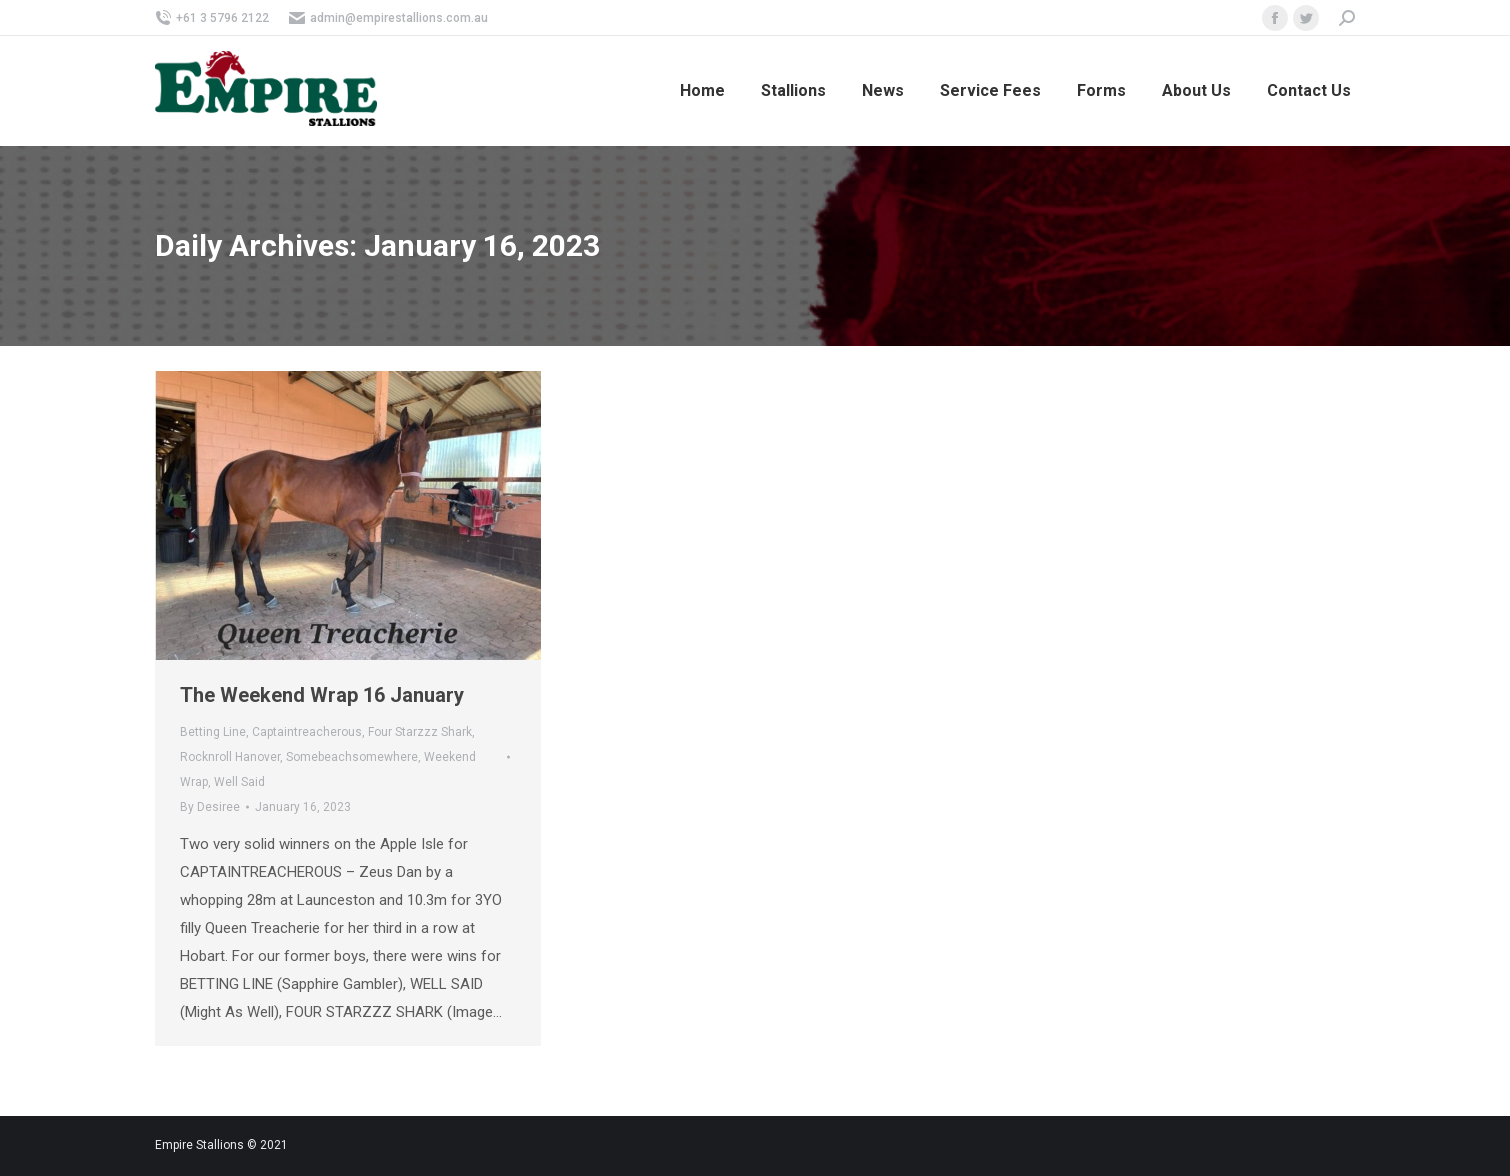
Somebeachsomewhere (352, 757)
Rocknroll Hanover (230, 757)
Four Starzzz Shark (420, 732)
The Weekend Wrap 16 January (322, 695)
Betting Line (213, 732)
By (210, 807)
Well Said (239, 782)
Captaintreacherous (307, 732)
